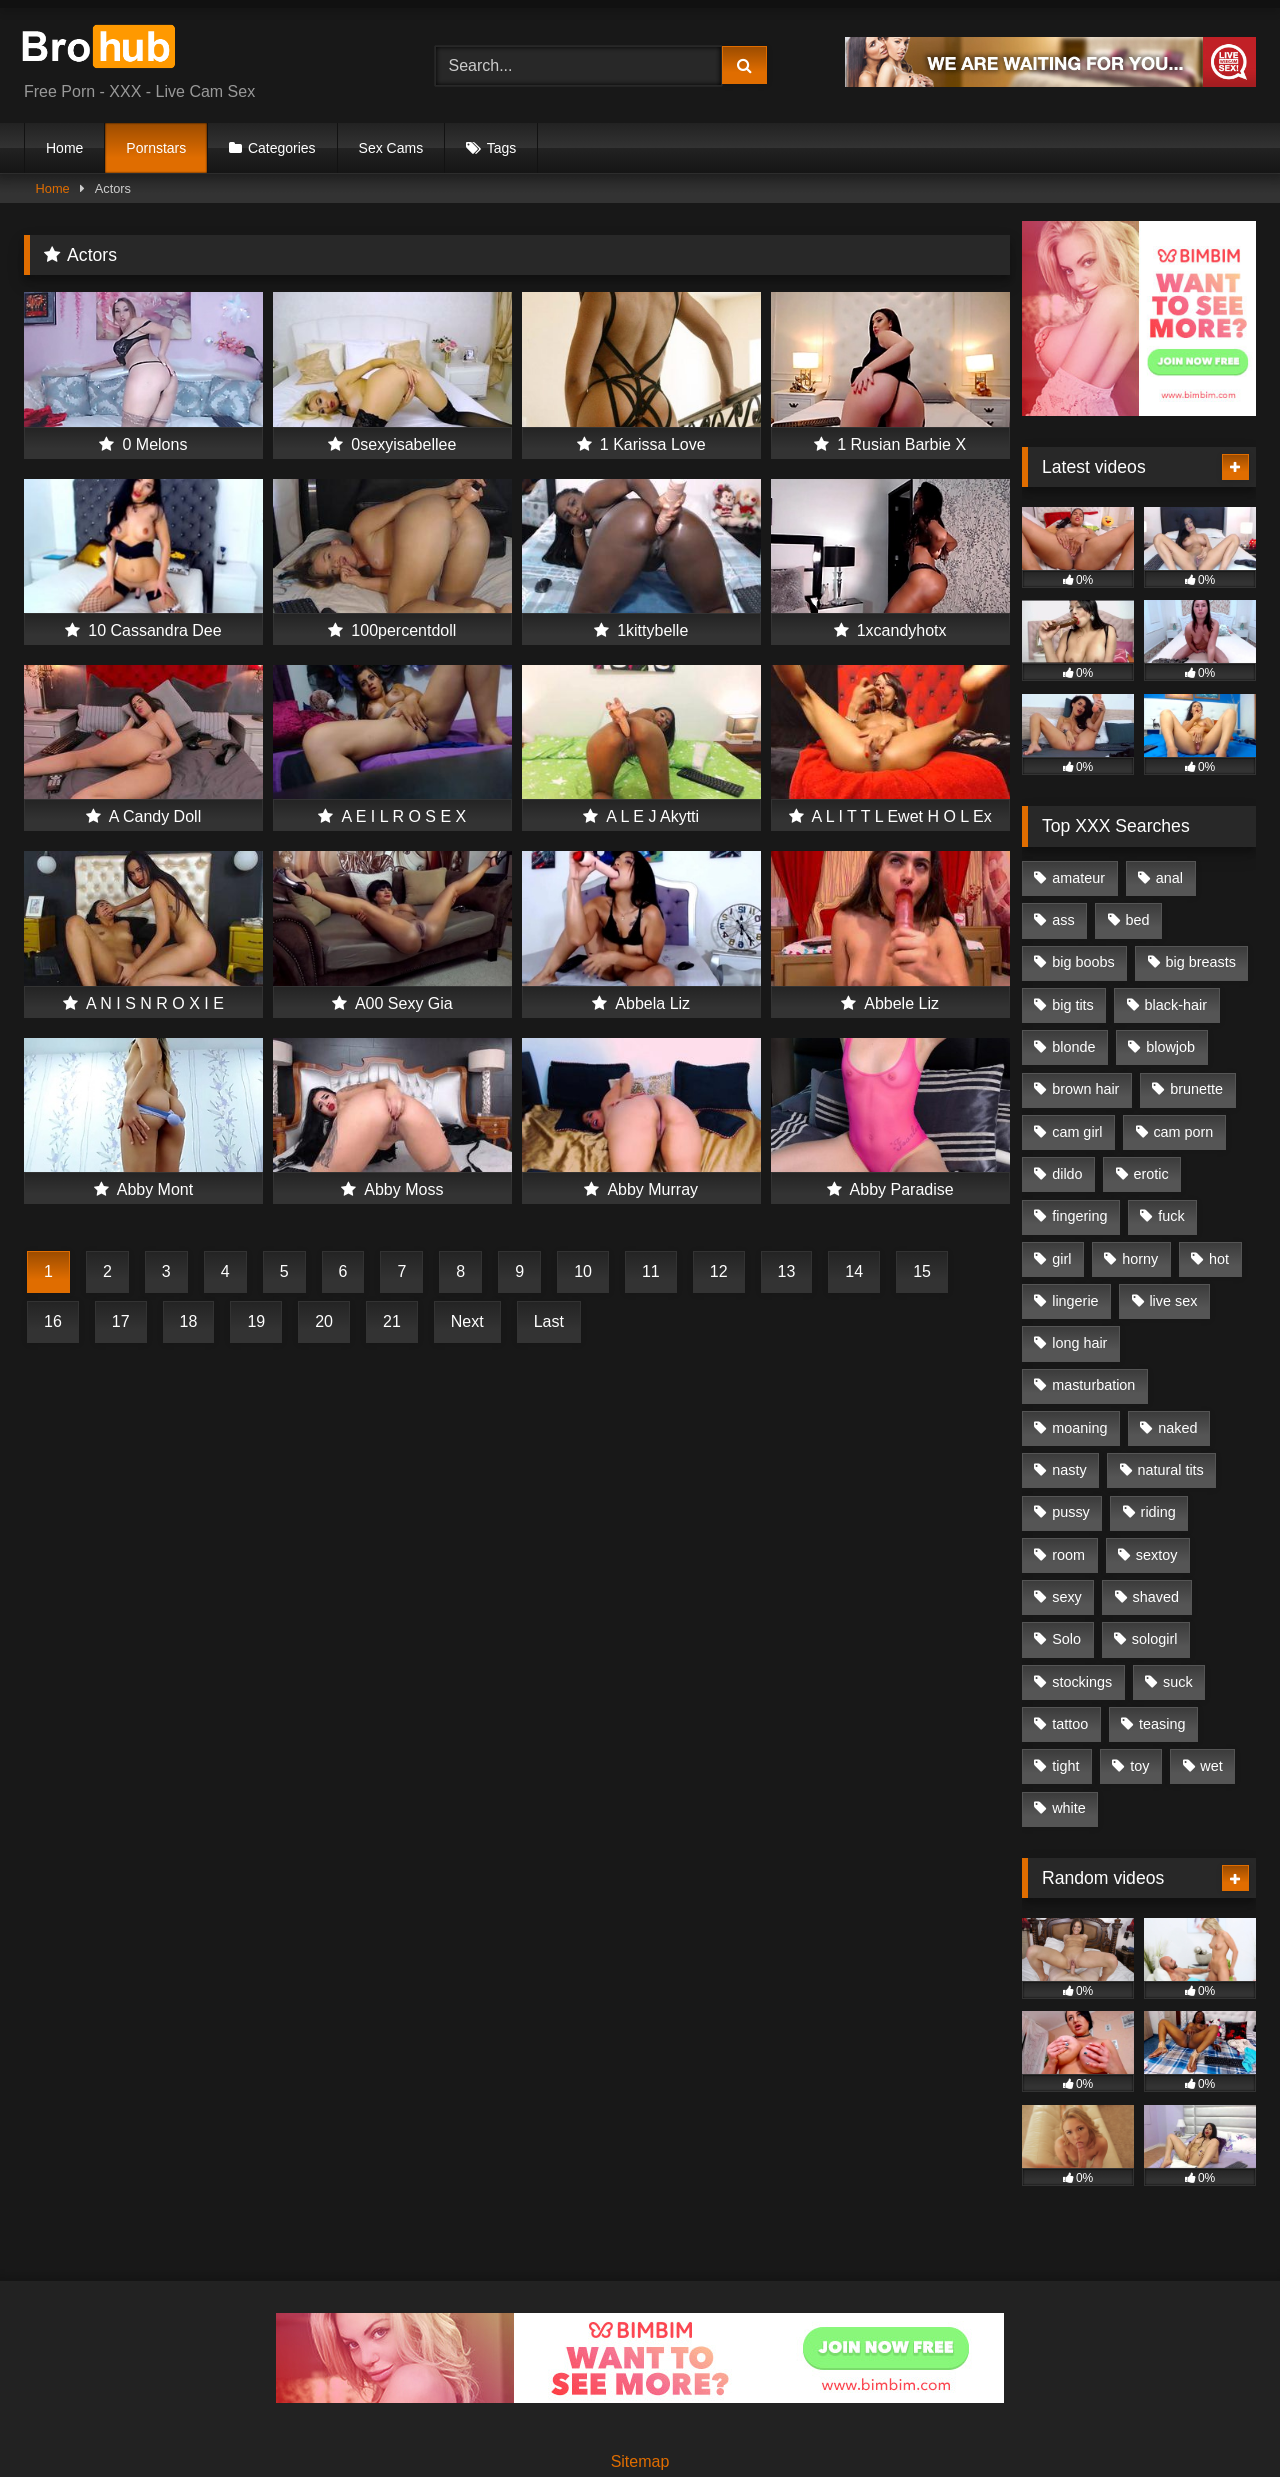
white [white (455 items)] (1069, 1808)
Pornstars (156, 148)
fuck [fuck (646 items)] (1171, 1216)
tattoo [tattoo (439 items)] (1070, 1724)
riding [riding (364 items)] (1158, 1512)
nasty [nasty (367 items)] (1069, 1470)
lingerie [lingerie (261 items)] (1075, 1301)
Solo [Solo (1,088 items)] (1066, 1639)
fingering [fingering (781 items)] (1079, 1216)
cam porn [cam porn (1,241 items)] (1183, 1132)
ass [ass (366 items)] (1063, 920)
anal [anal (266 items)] (1169, 878)
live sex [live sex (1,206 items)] (1173, 1301)
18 (189, 1321)
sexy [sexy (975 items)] (1067, 1597)
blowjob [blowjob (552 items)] (1170, 1047)
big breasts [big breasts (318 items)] (1200, 962)
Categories (282, 148)
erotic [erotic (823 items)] (1150, 1174)
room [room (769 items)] (1068, 1555)
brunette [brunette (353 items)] (1196, 1089)
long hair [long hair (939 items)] (1079, 1343)
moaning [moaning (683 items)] (1079, 1428)
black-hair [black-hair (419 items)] (1176, 1005)
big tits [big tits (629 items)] (1073, 1005)
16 (53, 1321)
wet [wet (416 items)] (1211, 1766)
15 (922, 1271)
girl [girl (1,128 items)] (1061, 1259)
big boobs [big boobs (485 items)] (1083, 962)
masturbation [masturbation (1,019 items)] (1093, 1385)
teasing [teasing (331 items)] (1162, 1724)
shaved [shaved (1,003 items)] (1156, 1597)
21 (392, 1321)
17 (121, 1321)
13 (787, 1271)
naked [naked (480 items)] (1177, 1428)
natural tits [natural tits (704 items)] (1170, 1470)
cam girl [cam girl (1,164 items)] (1077, 1132)
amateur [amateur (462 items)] (1078, 878)
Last (549, 1321)
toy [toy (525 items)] (1139, 1766)
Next (467, 1321)
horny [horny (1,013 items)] (1140, 1259)
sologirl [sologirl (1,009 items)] (1155, 1639)
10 (583, 1271)
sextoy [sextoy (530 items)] (1157, 1555)
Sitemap (640, 2461)
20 (324, 1321)
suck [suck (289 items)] (1178, 1682)
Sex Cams (391, 148)
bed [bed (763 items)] (1137, 920)
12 (719, 1271)
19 (256, 1321)
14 (854, 1271)
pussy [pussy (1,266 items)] (1071, 1512)
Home (64, 148)
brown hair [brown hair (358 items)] (1085, 1089)
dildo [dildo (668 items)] (1067, 1174)
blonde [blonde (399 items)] (1073, 1047)
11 (651, 1271)
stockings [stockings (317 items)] (1082, 1682)
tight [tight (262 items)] (1065, 1766)
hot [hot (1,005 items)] (1219, 1259)
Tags (502, 148)
